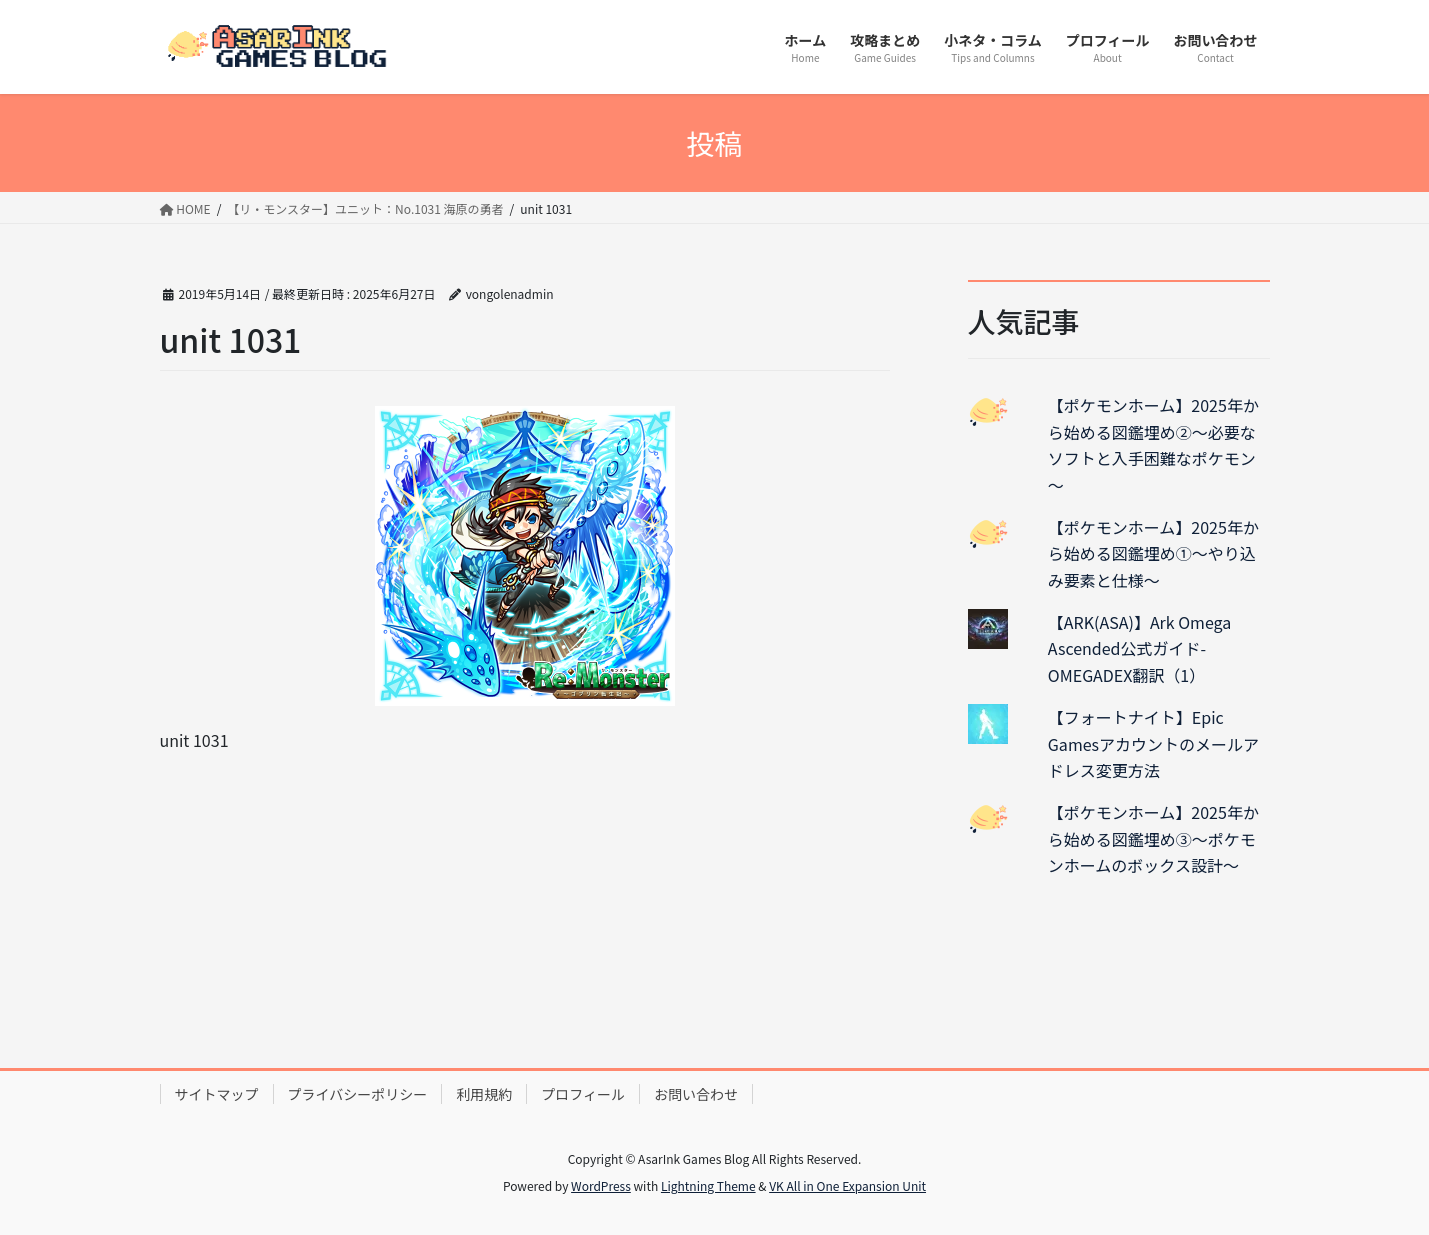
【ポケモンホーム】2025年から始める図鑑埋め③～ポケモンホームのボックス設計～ (1153, 838)
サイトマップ (217, 1094)
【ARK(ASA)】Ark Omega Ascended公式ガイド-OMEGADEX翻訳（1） (1139, 648)
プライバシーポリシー (358, 1094)
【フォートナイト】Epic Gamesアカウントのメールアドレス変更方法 (1153, 743)
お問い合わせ (696, 1094)
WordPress (601, 1185)
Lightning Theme (708, 1185)
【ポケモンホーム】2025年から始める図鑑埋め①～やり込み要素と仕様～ (1153, 553)
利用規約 (484, 1094)
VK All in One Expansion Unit (847, 1185)
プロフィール (583, 1094)
